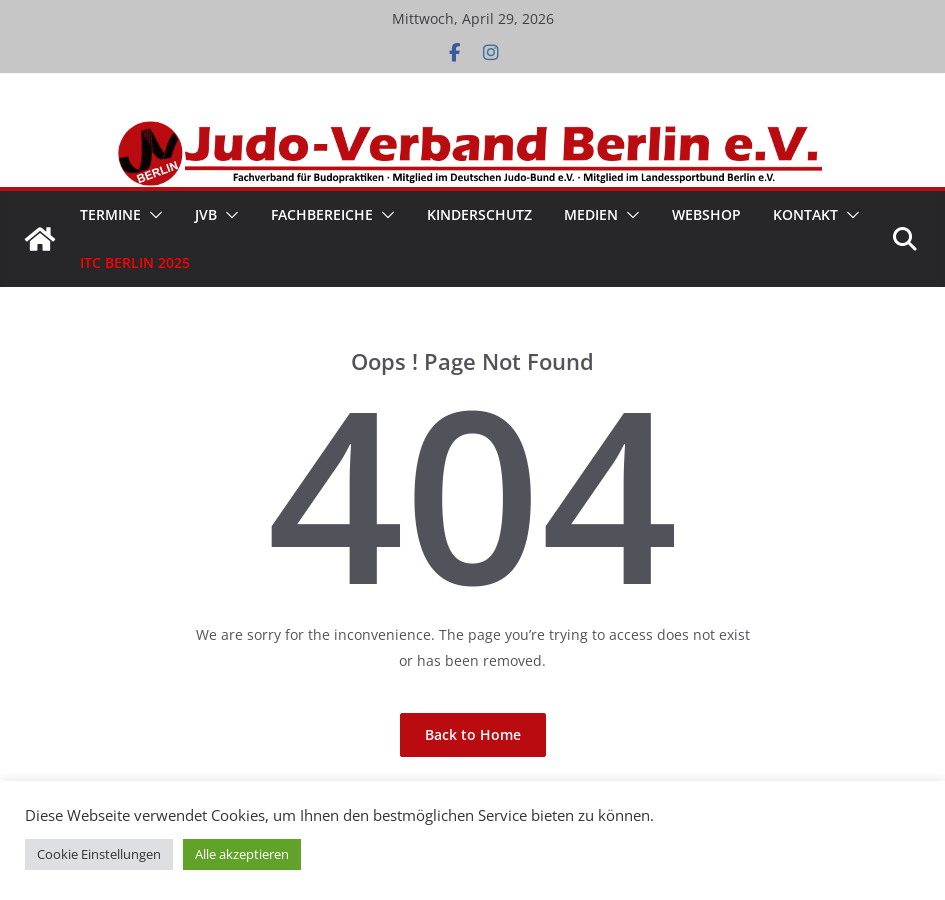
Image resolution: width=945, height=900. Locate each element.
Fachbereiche (322, 214)
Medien (591, 214)
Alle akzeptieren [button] (242, 854)
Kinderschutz (479, 214)
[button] (152, 215)
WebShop (706, 214)
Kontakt (805, 214)
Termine (110, 214)
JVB (206, 214)
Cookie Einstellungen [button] (99, 854)
